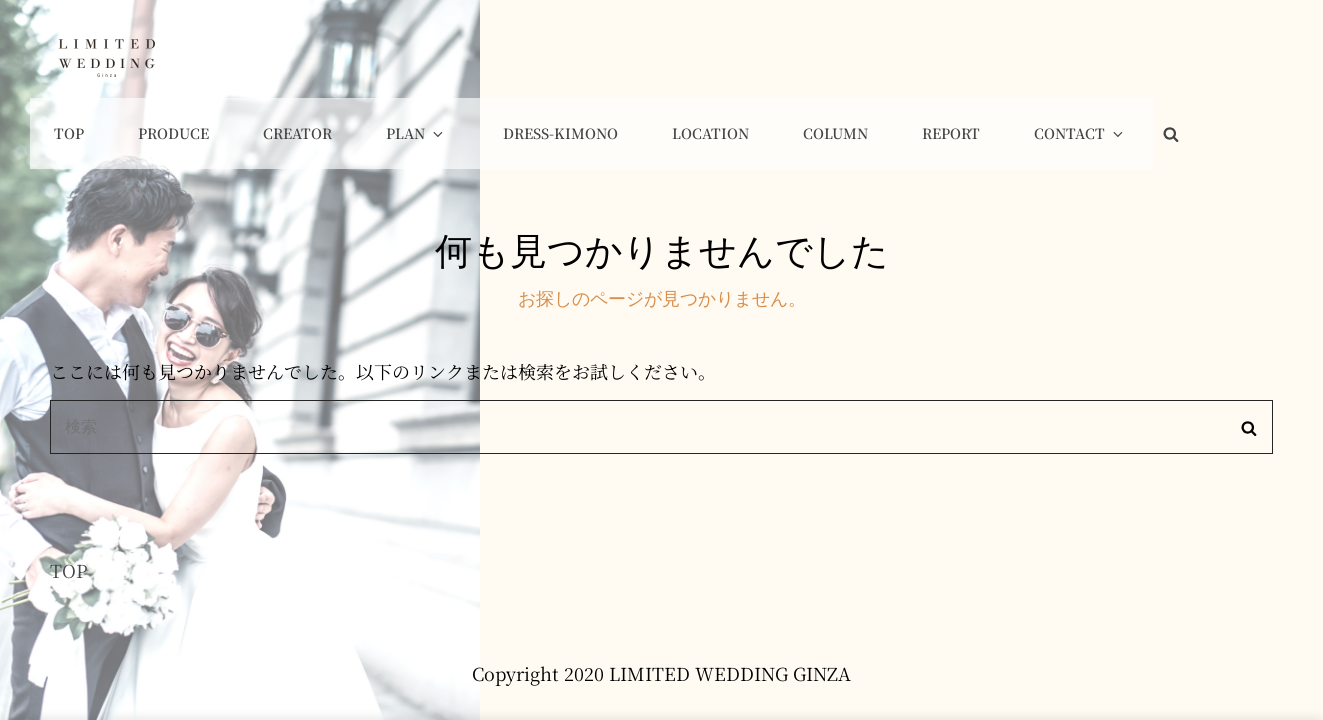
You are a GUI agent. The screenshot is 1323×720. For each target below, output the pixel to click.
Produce (360, 56)
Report (1076, 56)
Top (265, 56)
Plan (585, 56)
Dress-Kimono (712, 56)
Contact (1196, 56)
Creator (475, 56)
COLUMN (969, 56)
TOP (69, 499)
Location (853, 56)
